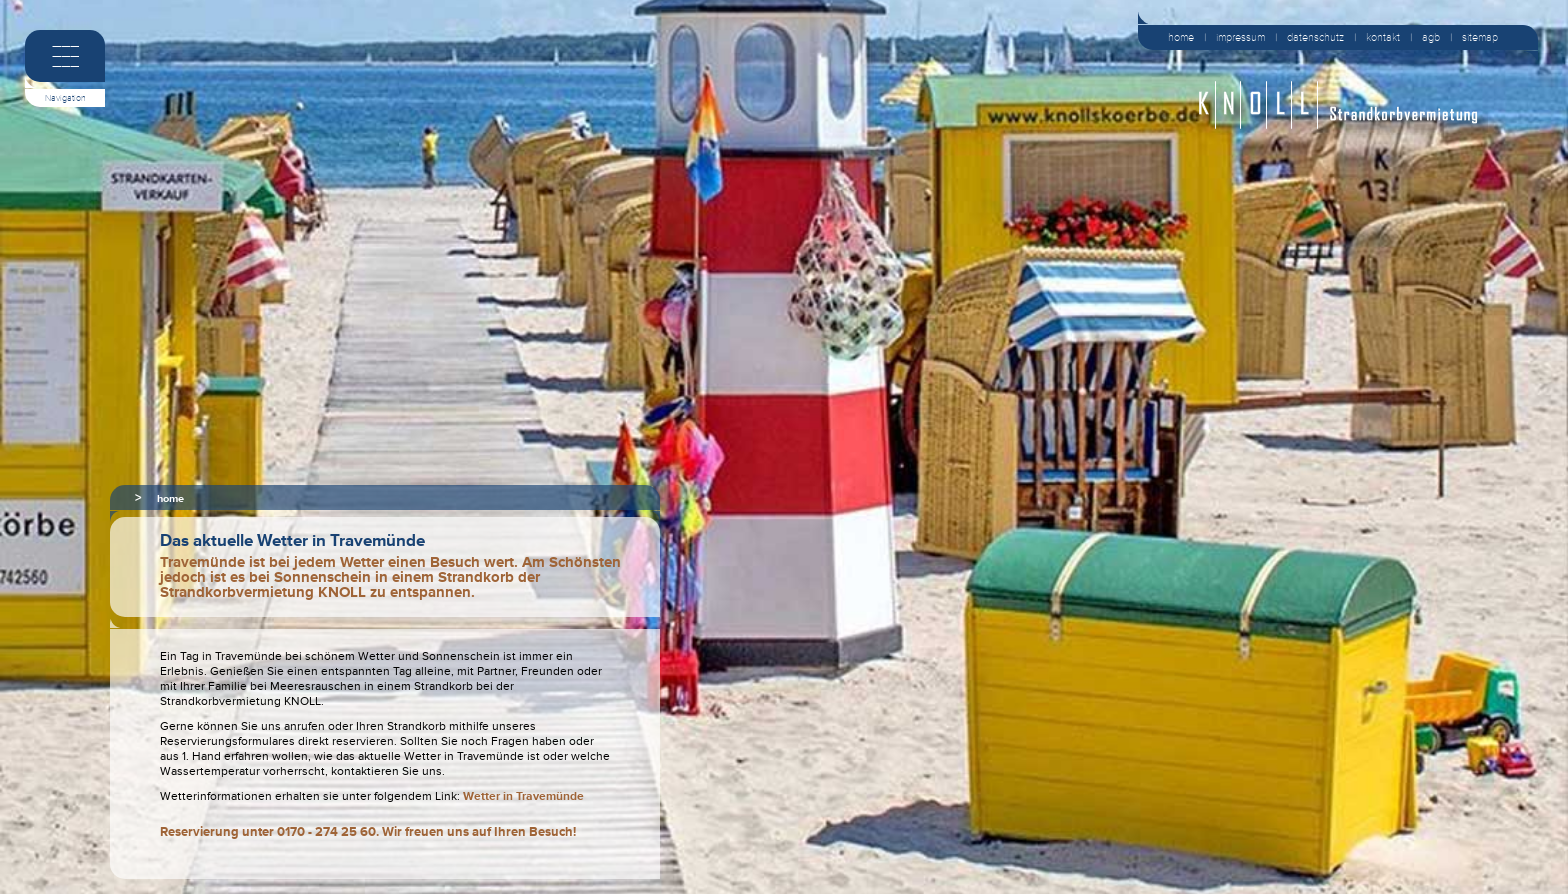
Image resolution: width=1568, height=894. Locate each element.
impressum (1240, 37)
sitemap (1480, 37)
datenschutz (1315, 37)
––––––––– (65, 55)
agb (1431, 37)
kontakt (1383, 37)
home (1181, 37)
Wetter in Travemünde (523, 796)
